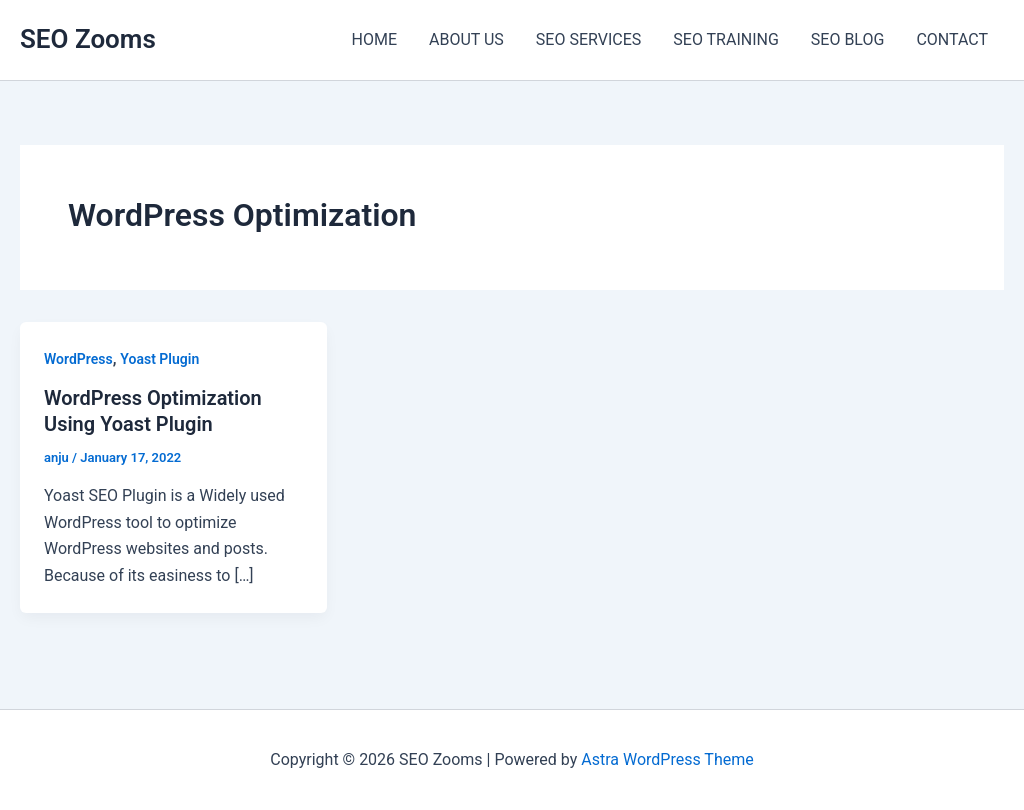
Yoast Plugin (159, 359)
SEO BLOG (848, 39)
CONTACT (952, 39)
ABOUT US (466, 39)
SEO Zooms (88, 39)
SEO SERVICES (588, 39)
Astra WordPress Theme (667, 759)
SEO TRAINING (726, 39)
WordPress (78, 359)
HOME (374, 39)
